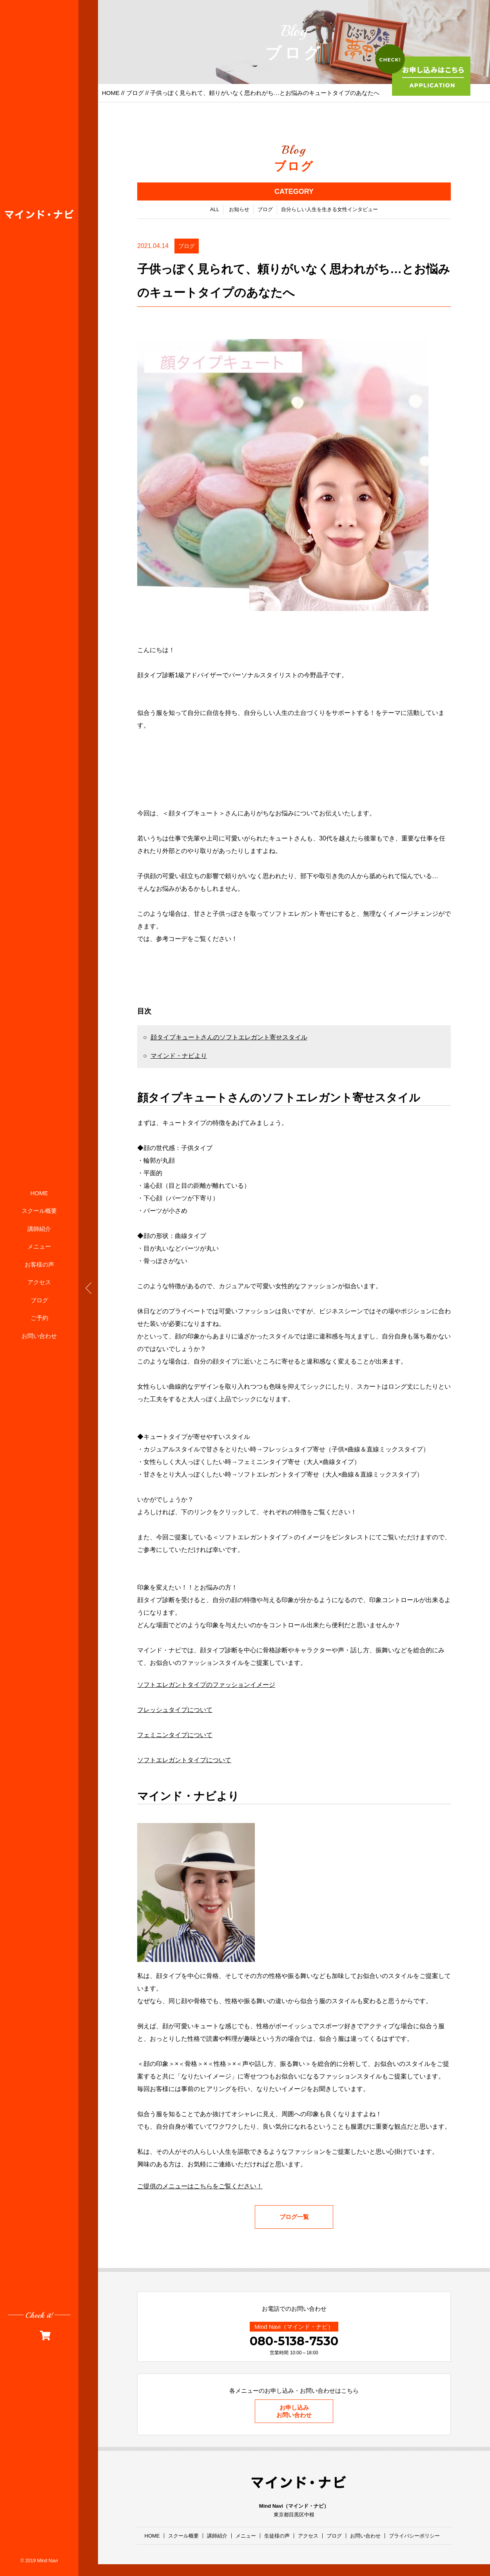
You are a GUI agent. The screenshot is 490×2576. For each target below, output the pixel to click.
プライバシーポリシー (414, 2536)
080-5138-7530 (294, 2341)
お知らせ (239, 209)
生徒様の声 (277, 2536)
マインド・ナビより (179, 1055)
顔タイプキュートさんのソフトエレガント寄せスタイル (229, 1037)
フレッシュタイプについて (174, 1709)
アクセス (39, 1282)
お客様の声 (39, 1264)
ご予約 (39, 1317)
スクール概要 (39, 1210)
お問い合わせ (39, 1336)
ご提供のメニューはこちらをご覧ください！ (200, 2186)
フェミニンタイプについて (174, 1735)
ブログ (39, 1300)
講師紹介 (39, 1228)
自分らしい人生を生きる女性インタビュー (329, 209)
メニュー (39, 1246)
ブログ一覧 (294, 2216)
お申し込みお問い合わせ (294, 2411)
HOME (39, 1193)
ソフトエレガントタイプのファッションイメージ (206, 1684)
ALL (214, 209)
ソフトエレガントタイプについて (184, 1760)
